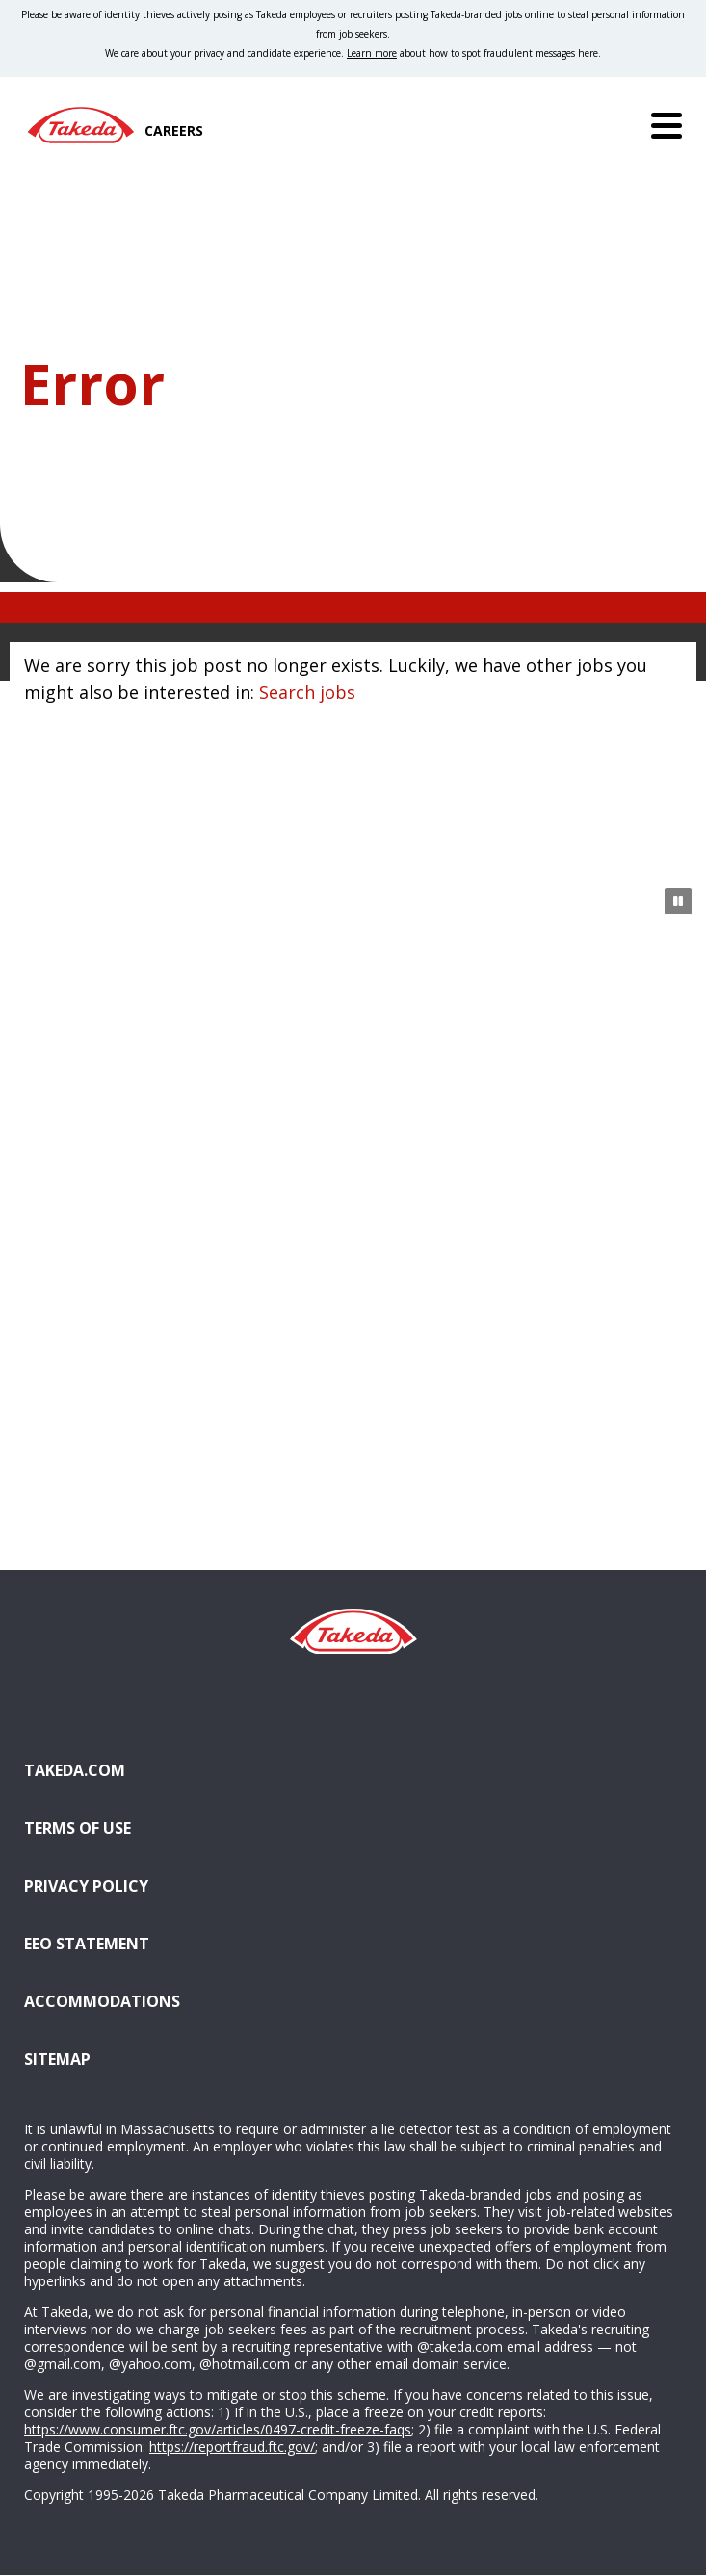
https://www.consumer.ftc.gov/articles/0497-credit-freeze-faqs (217, 2429)
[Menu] (666, 125)
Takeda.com (74, 1770)
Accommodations (200, 2000)
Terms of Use (77, 1828)
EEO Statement (86, 1943)
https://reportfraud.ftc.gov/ (232, 2446)
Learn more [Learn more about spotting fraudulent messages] (372, 53)
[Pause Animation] (678, 901)
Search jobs (307, 692)
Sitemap (57, 2059)
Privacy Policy (86, 1885)
